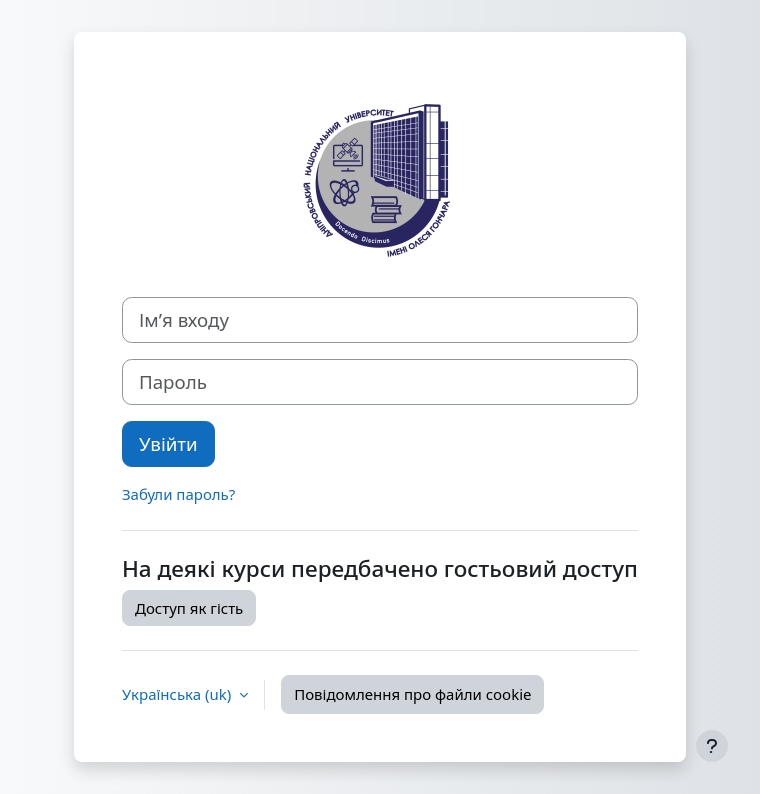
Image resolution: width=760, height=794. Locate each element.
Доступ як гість (189, 608)
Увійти (168, 443)
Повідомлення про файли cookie (412, 694)
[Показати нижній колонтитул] (712, 746)
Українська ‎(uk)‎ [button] (178, 694)
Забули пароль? (178, 494)
